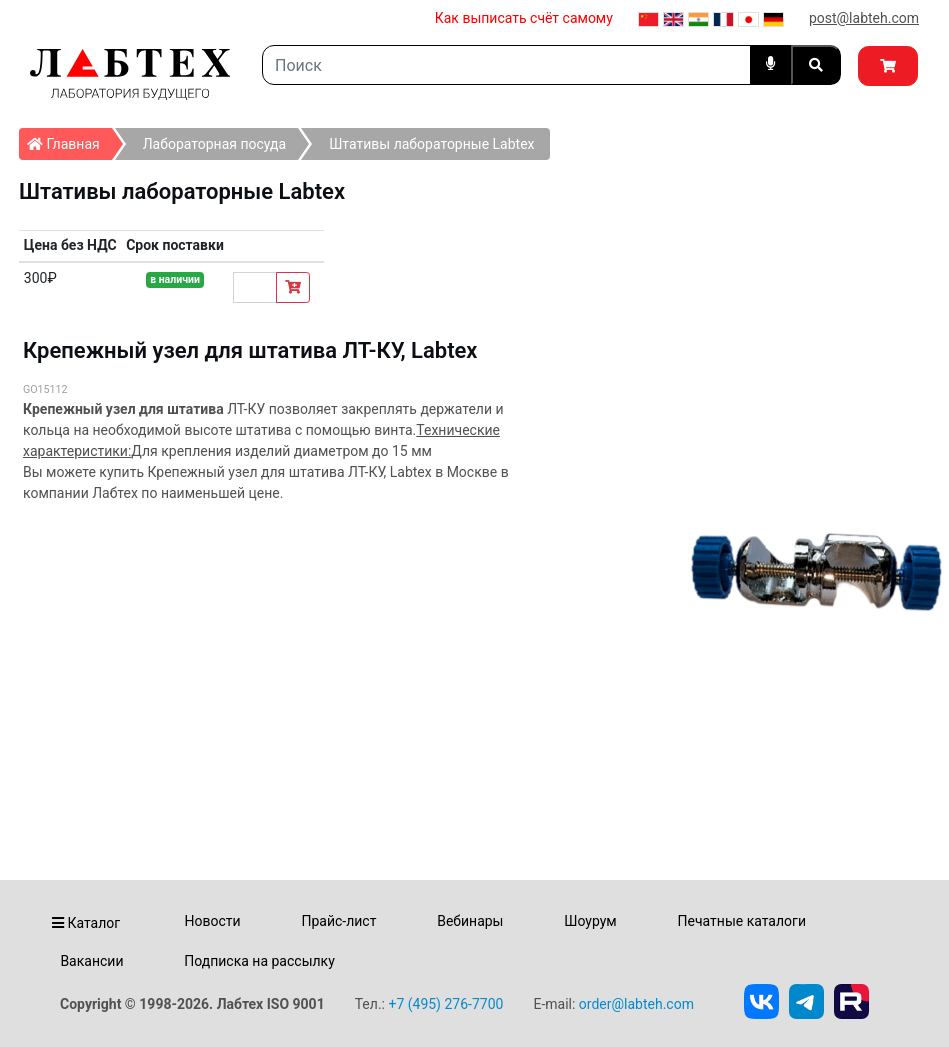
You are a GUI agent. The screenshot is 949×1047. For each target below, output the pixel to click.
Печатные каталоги (742, 921)
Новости (213, 921)
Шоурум (590, 921)
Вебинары (470, 921)
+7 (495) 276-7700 (445, 1004)
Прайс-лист (338, 921)
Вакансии (91, 961)
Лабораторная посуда (214, 144)
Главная (69, 140)
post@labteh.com (864, 18)
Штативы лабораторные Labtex (431, 144)
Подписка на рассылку (259, 961)
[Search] (506, 65)
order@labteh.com (636, 1004)
